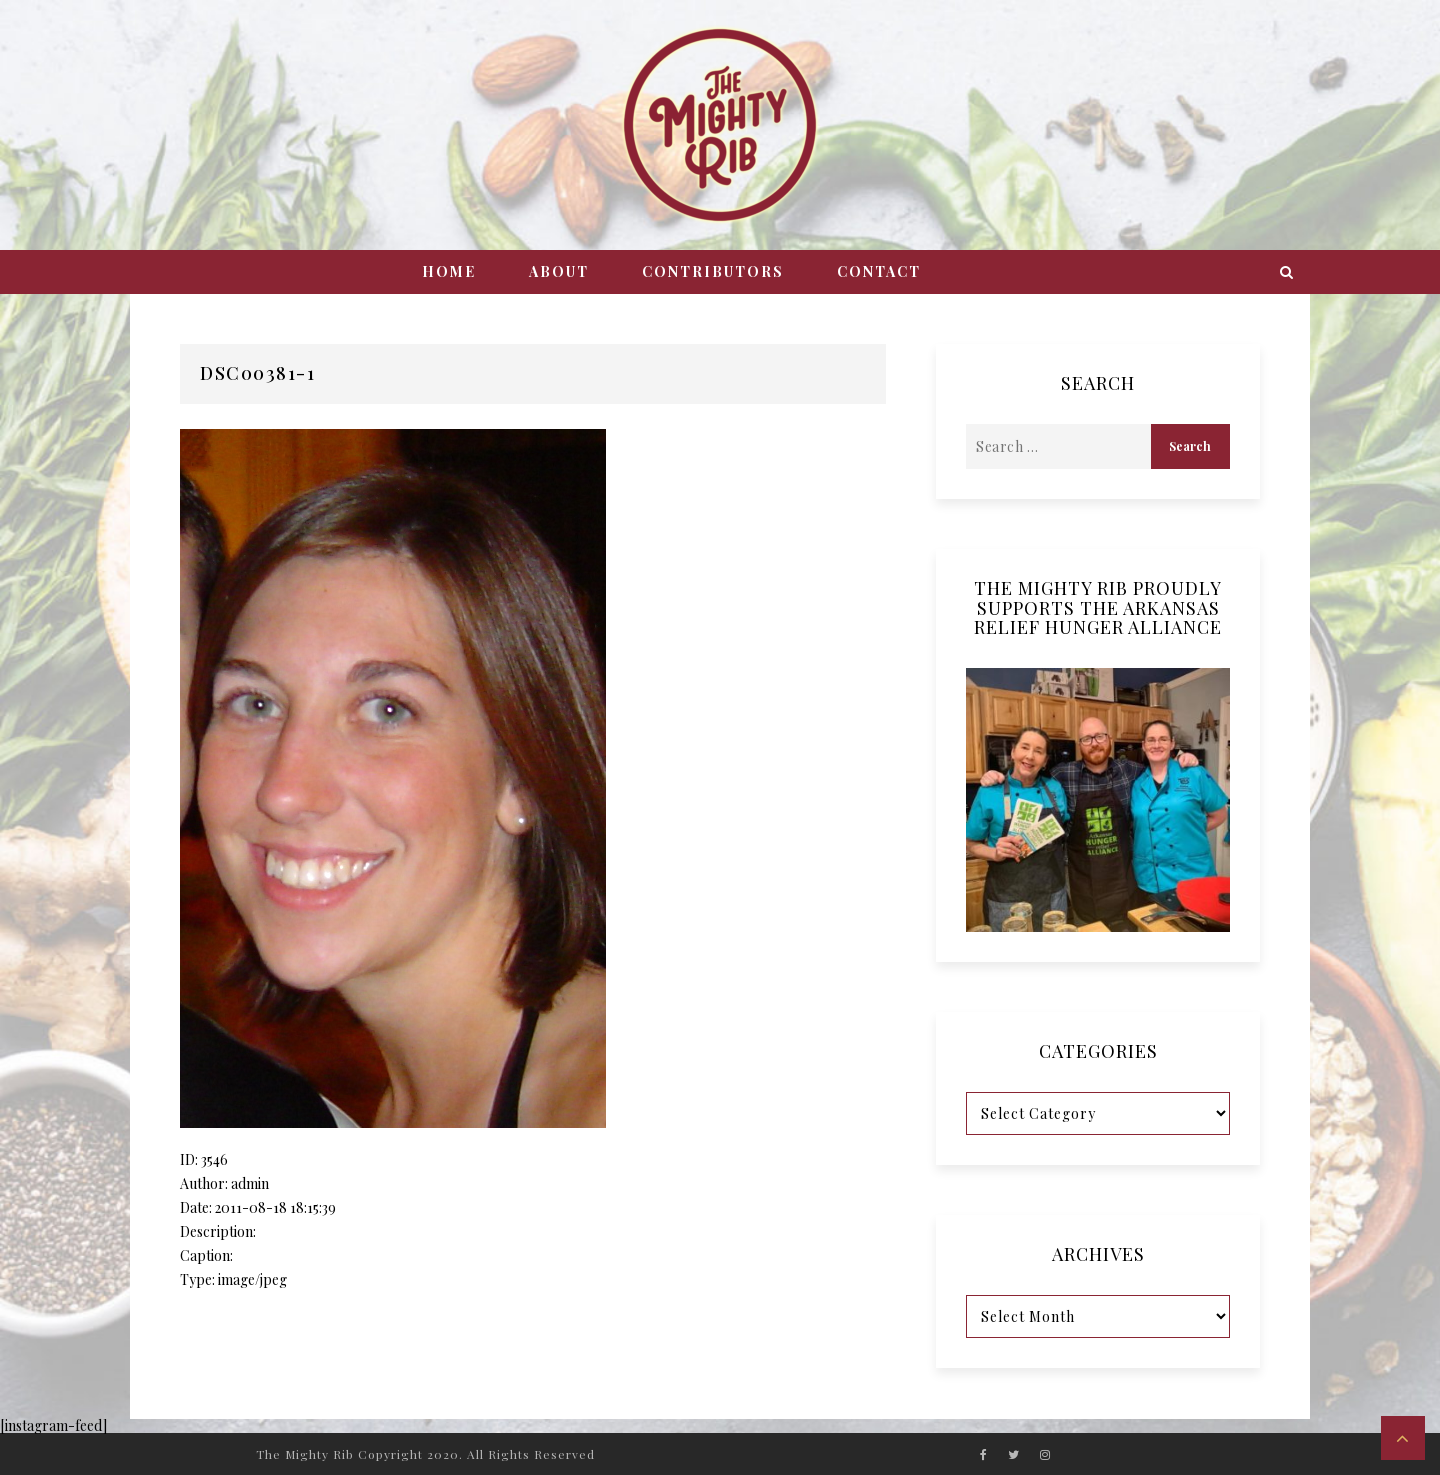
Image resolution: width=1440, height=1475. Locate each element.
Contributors (713, 271)
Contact (879, 271)
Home (449, 271)
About (559, 271)
